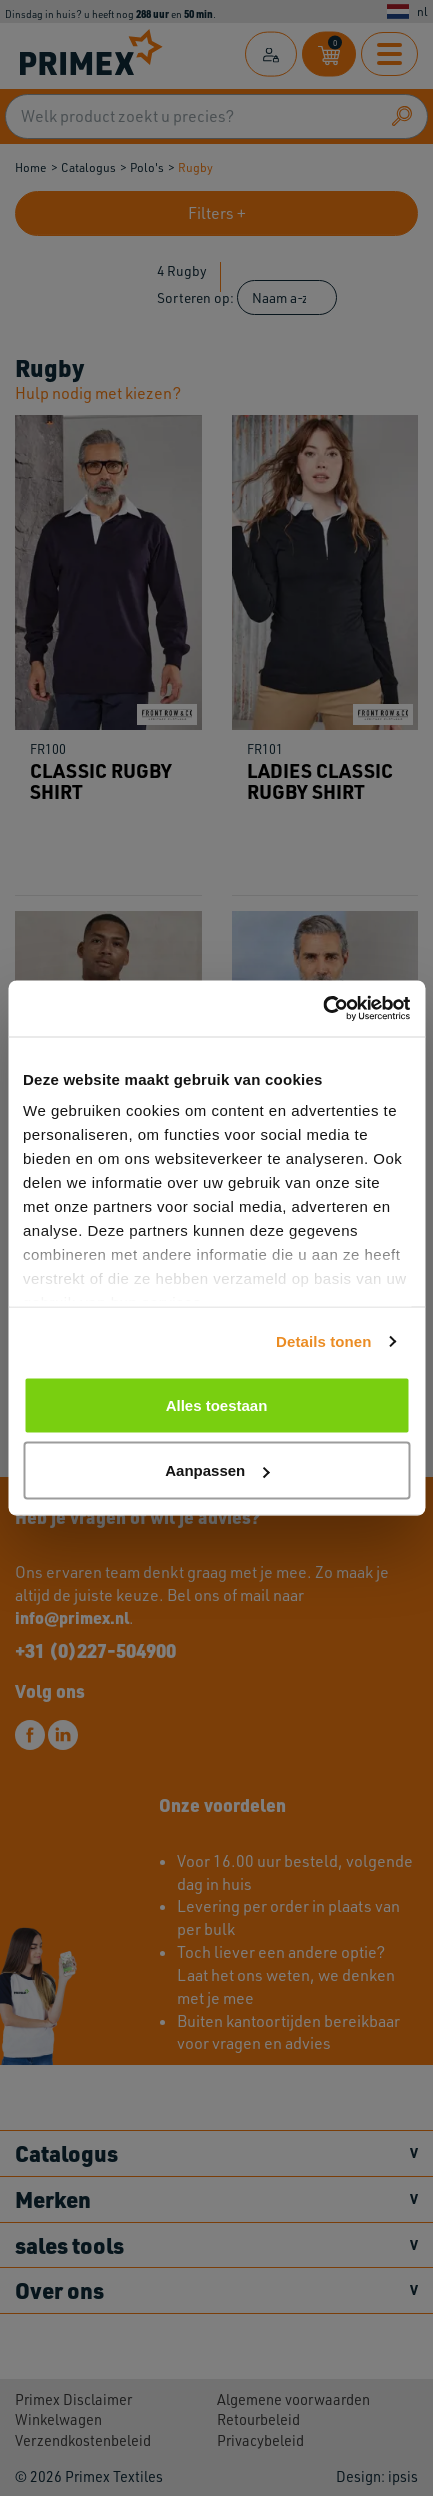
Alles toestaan (217, 1404)
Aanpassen (217, 1470)
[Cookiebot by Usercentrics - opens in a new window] (322, 1009)
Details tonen (323, 1341)
